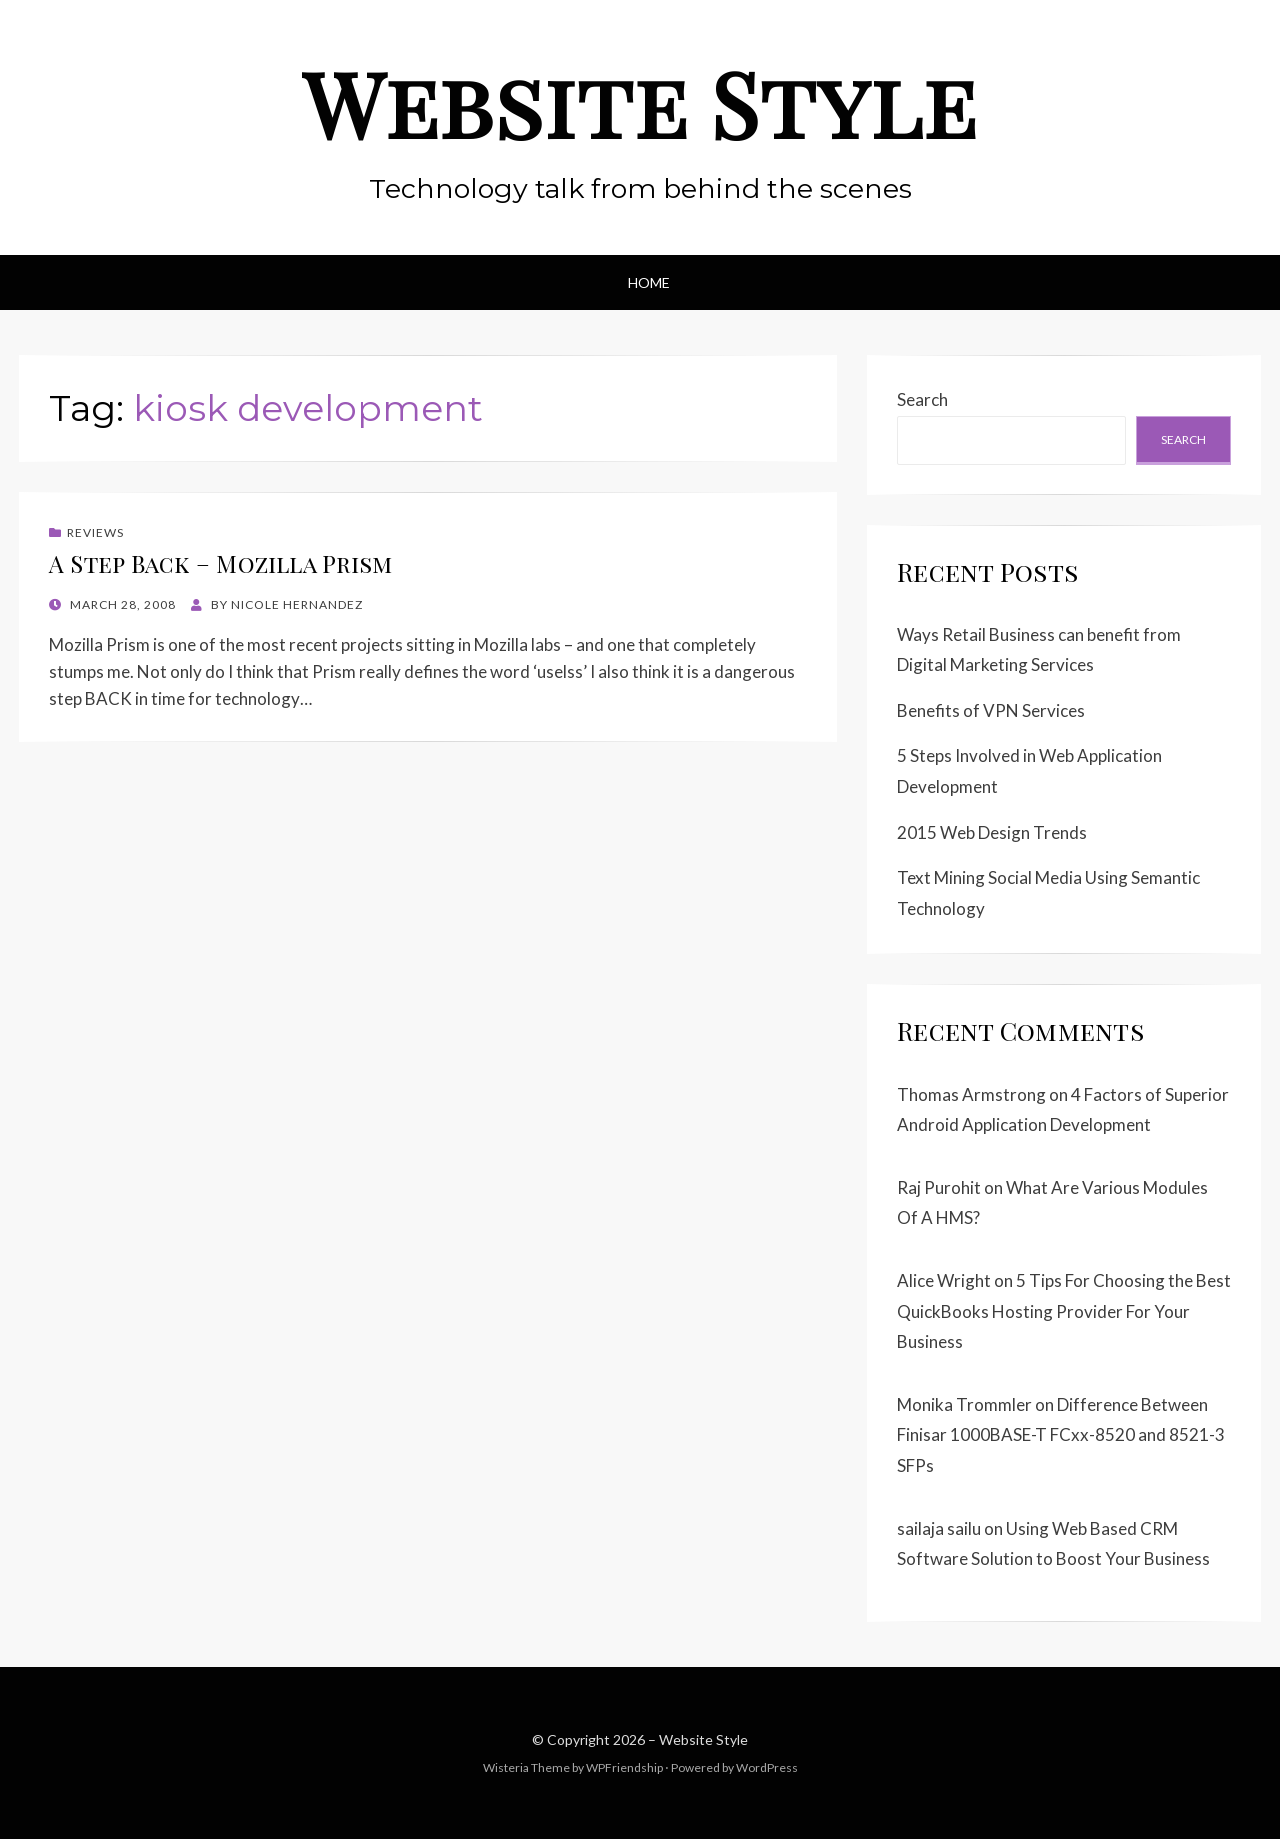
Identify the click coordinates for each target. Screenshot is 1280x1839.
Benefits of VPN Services (991, 710)
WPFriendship (624, 1767)
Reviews (95, 532)
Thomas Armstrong (971, 1094)
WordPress (767, 1767)
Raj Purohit (939, 1187)
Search (922, 399)
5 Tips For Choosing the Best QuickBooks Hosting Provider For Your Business (1064, 1311)
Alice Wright (944, 1280)
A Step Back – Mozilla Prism (220, 563)
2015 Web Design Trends (992, 832)
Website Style (640, 103)
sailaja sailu (939, 1528)
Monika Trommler (964, 1404)
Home (649, 282)
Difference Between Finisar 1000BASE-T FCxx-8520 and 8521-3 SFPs (1061, 1435)
